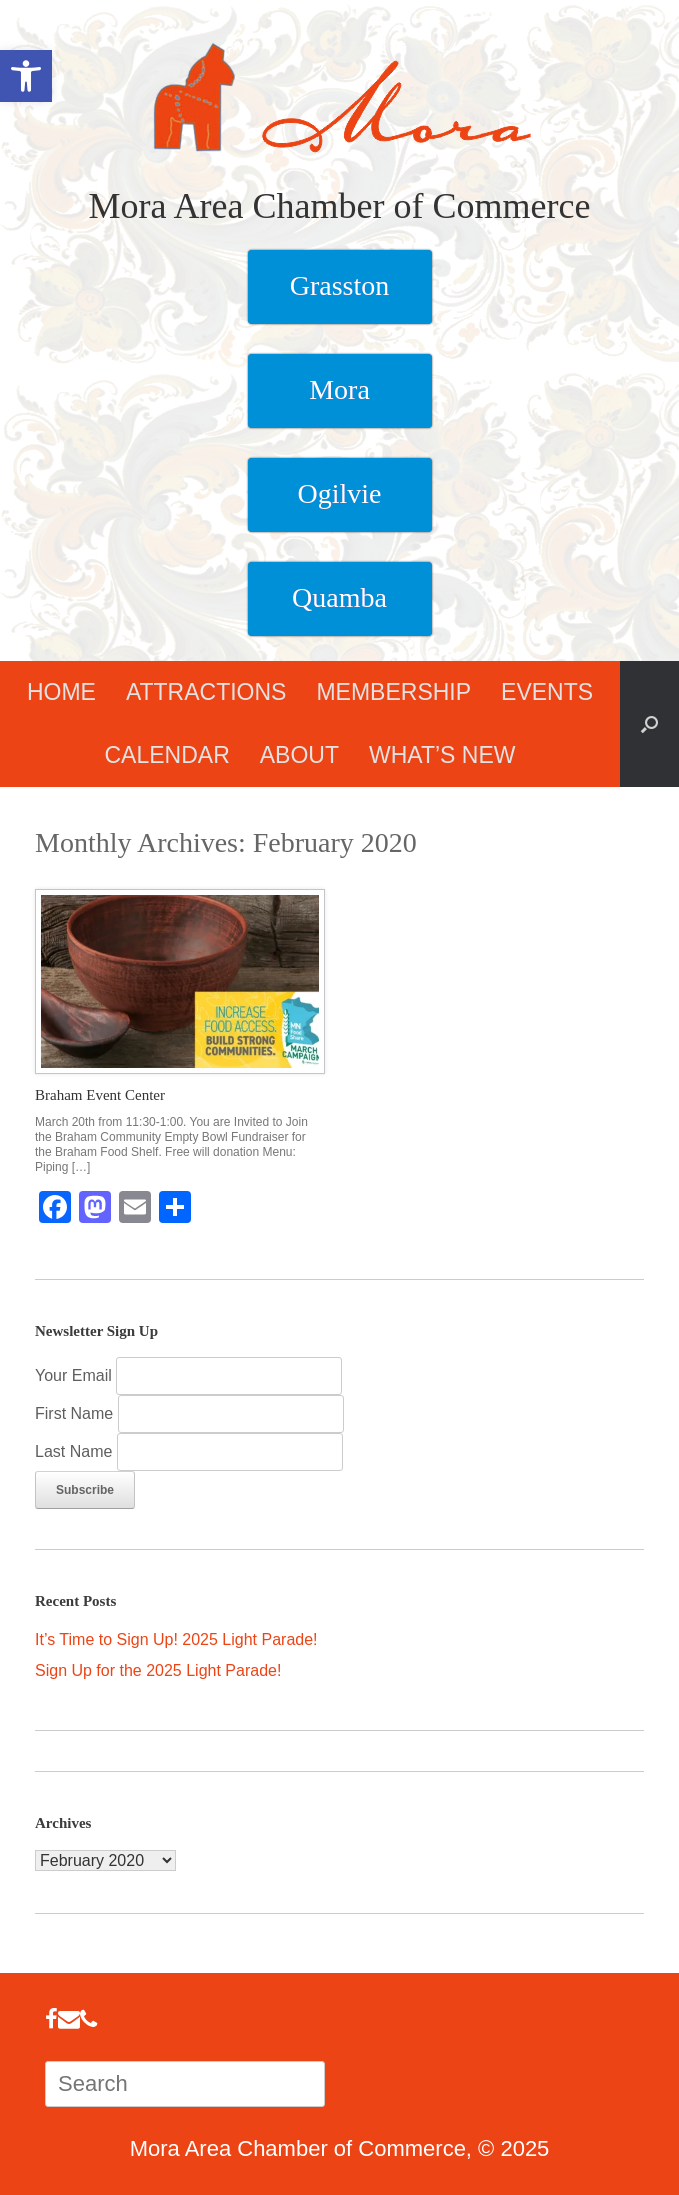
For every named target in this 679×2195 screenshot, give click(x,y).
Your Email (73, 1375)
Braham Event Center (100, 1095)
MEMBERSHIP (393, 692)
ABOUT (299, 755)
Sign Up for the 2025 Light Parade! (158, 1670)
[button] (649, 724)
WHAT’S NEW (442, 755)
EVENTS (547, 692)
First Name (76, 1413)
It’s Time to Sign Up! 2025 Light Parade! (176, 1639)
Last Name (76, 1451)
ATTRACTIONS (206, 692)
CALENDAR (166, 755)
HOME (61, 692)
